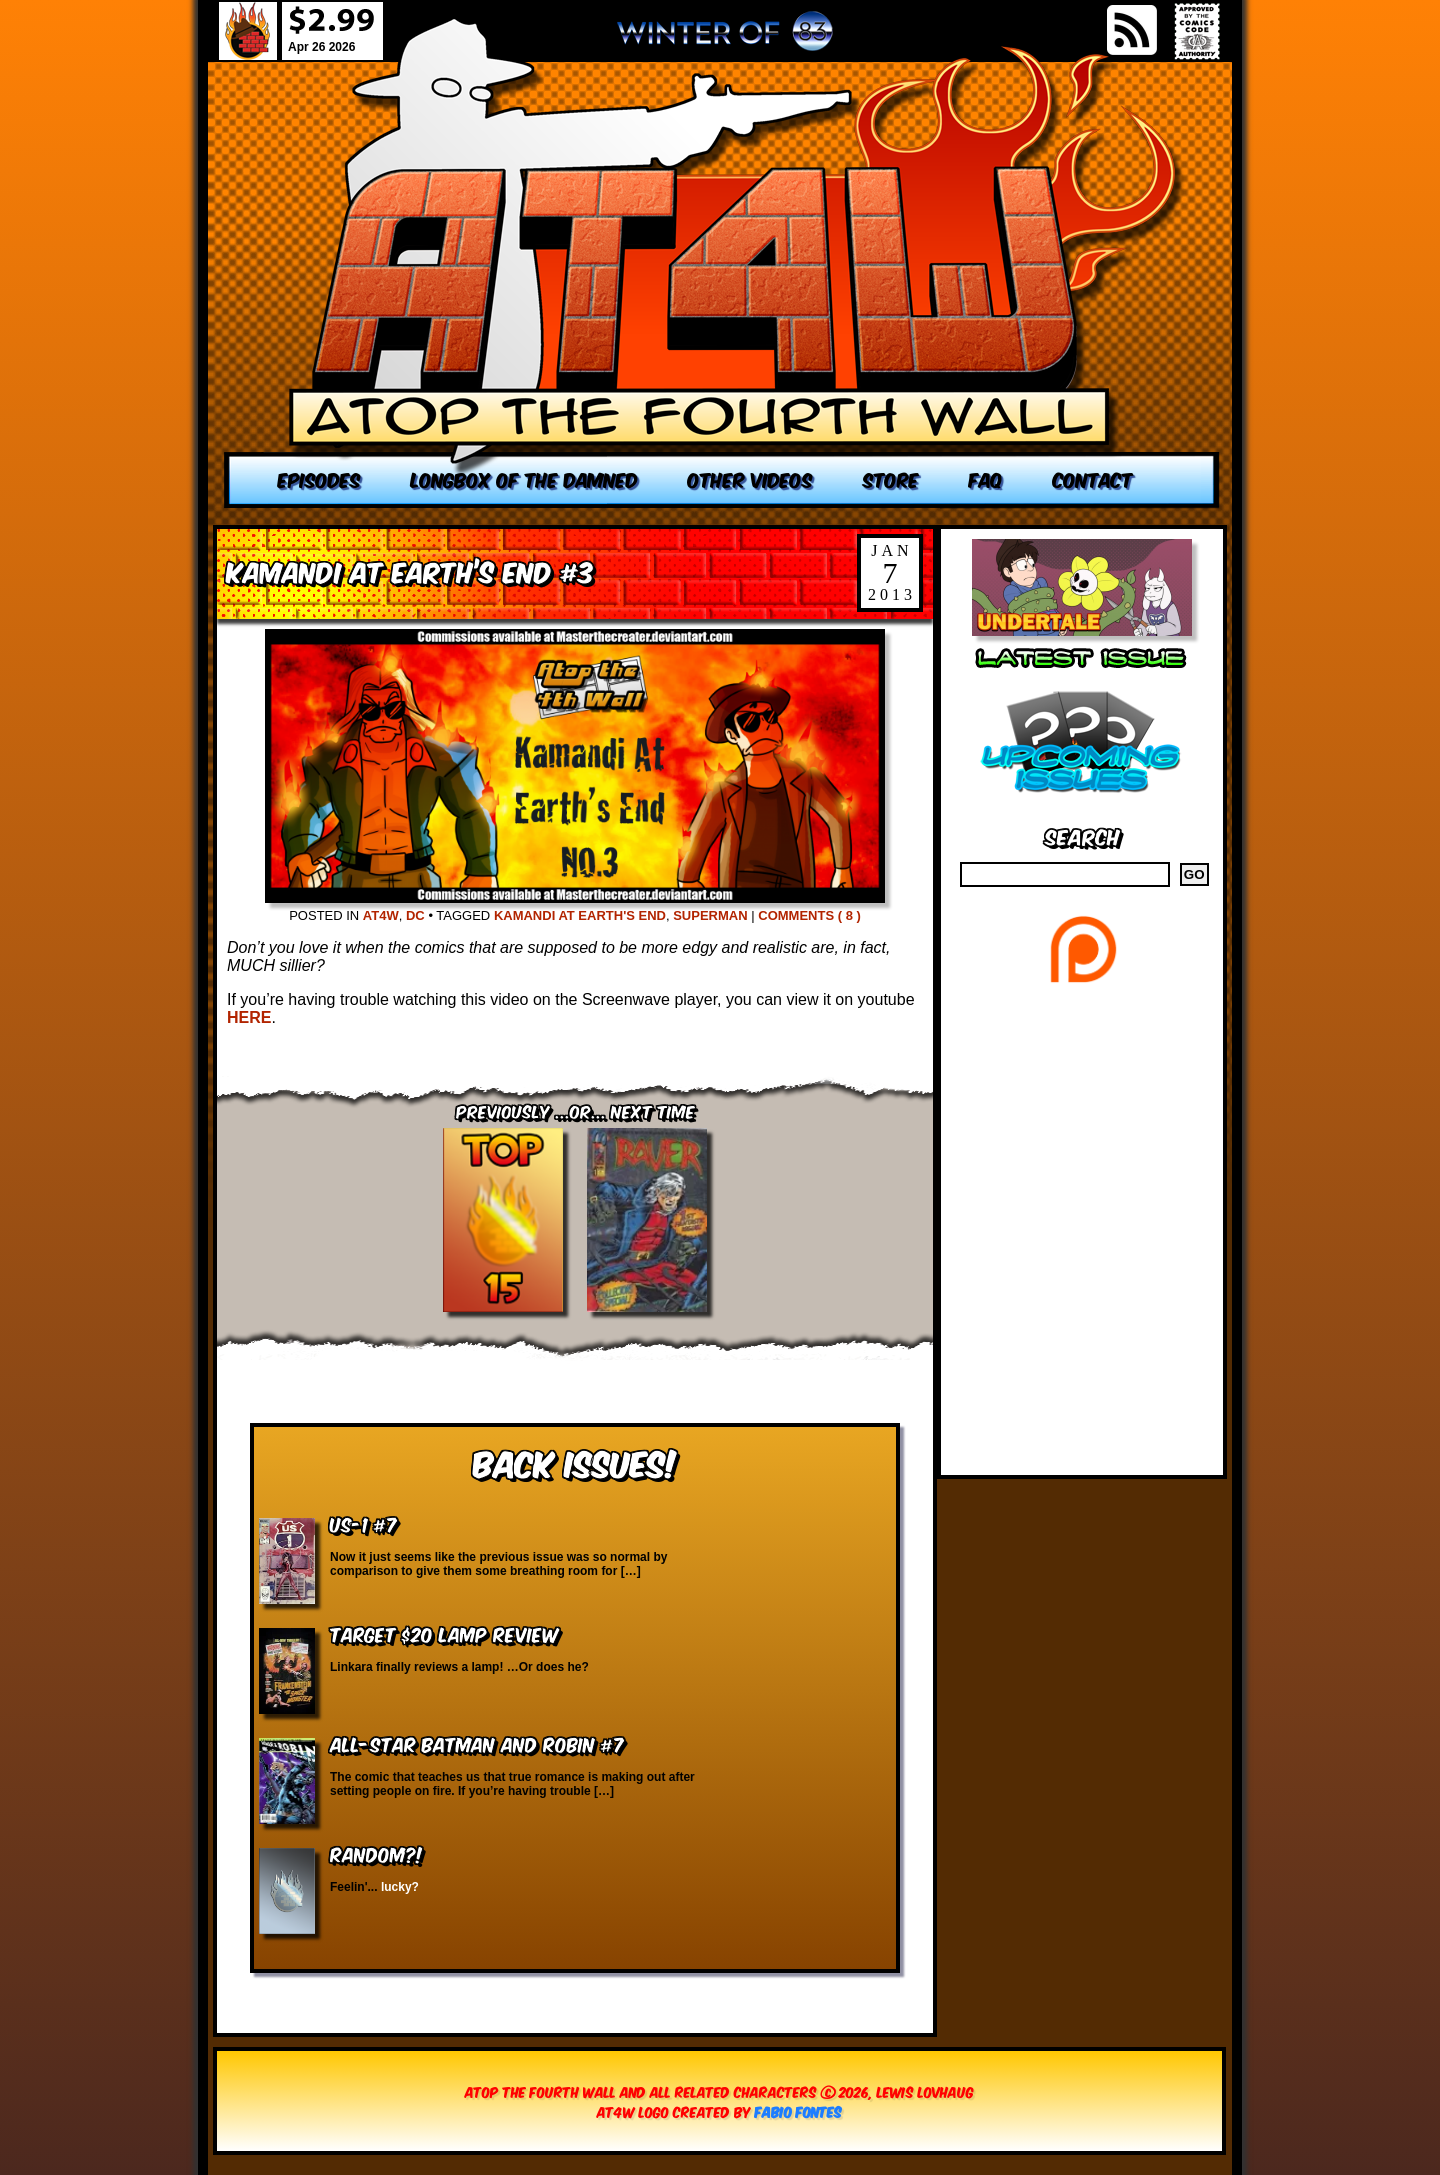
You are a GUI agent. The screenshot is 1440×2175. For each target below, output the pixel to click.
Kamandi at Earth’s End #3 (410, 570)
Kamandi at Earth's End (580, 915)
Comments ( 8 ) (809, 915)
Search (1082, 835)
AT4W (381, 915)
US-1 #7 (363, 1523)
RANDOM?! (376, 1853)
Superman (710, 915)
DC (415, 915)
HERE (249, 1017)
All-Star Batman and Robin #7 (477, 1743)
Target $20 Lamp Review (444, 1633)
